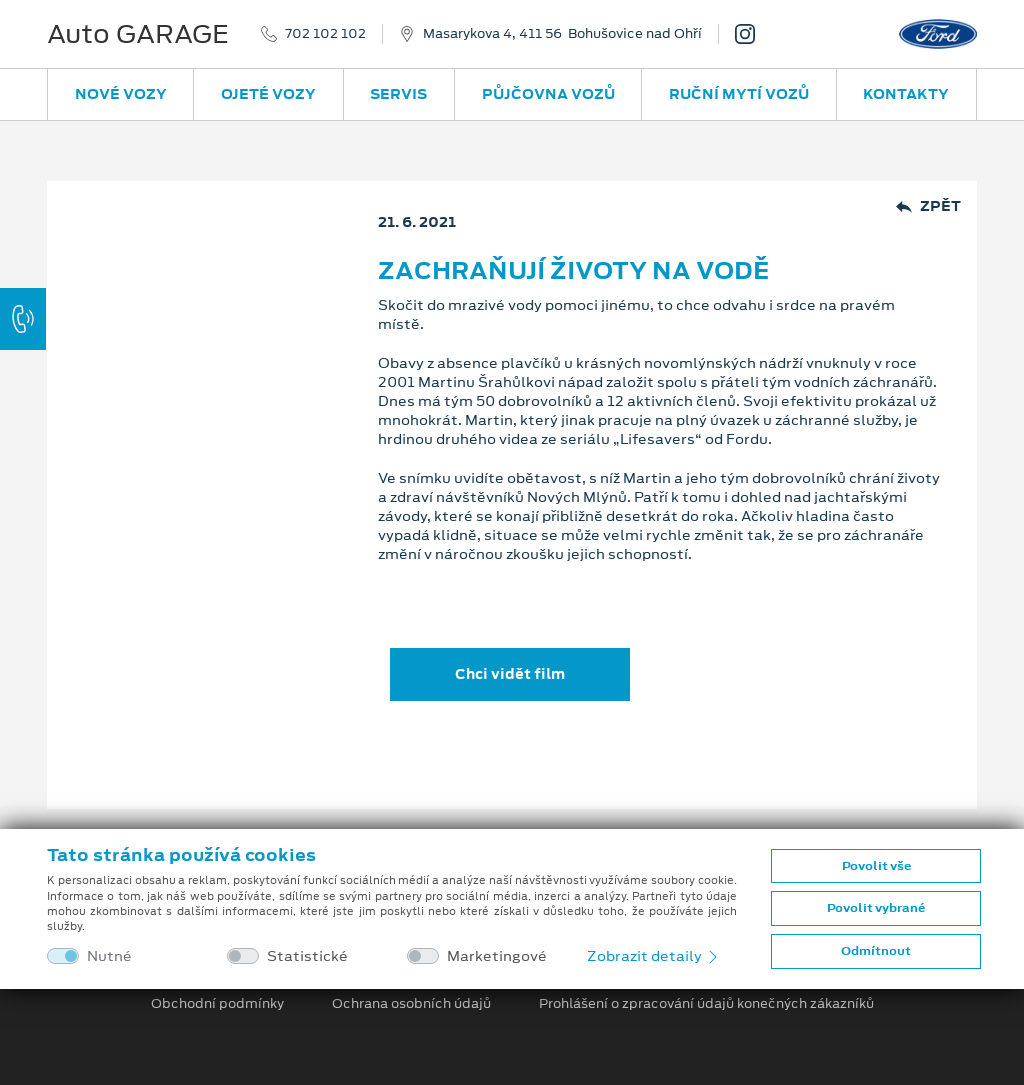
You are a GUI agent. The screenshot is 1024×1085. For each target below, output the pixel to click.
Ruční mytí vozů (739, 94)
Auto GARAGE (138, 34)
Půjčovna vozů (548, 94)
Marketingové (497, 956)
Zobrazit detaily (654, 956)
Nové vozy (121, 94)
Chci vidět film (510, 674)
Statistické (307, 956)
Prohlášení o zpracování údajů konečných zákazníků (706, 1004)
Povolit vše (876, 866)
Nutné (109, 956)
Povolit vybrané (876, 908)
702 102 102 (325, 34)
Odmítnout (876, 951)
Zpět (928, 206)
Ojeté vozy (268, 94)
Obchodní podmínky (217, 1004)
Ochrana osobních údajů (411, 1004)
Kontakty (906, 94)
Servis (398, 94)
